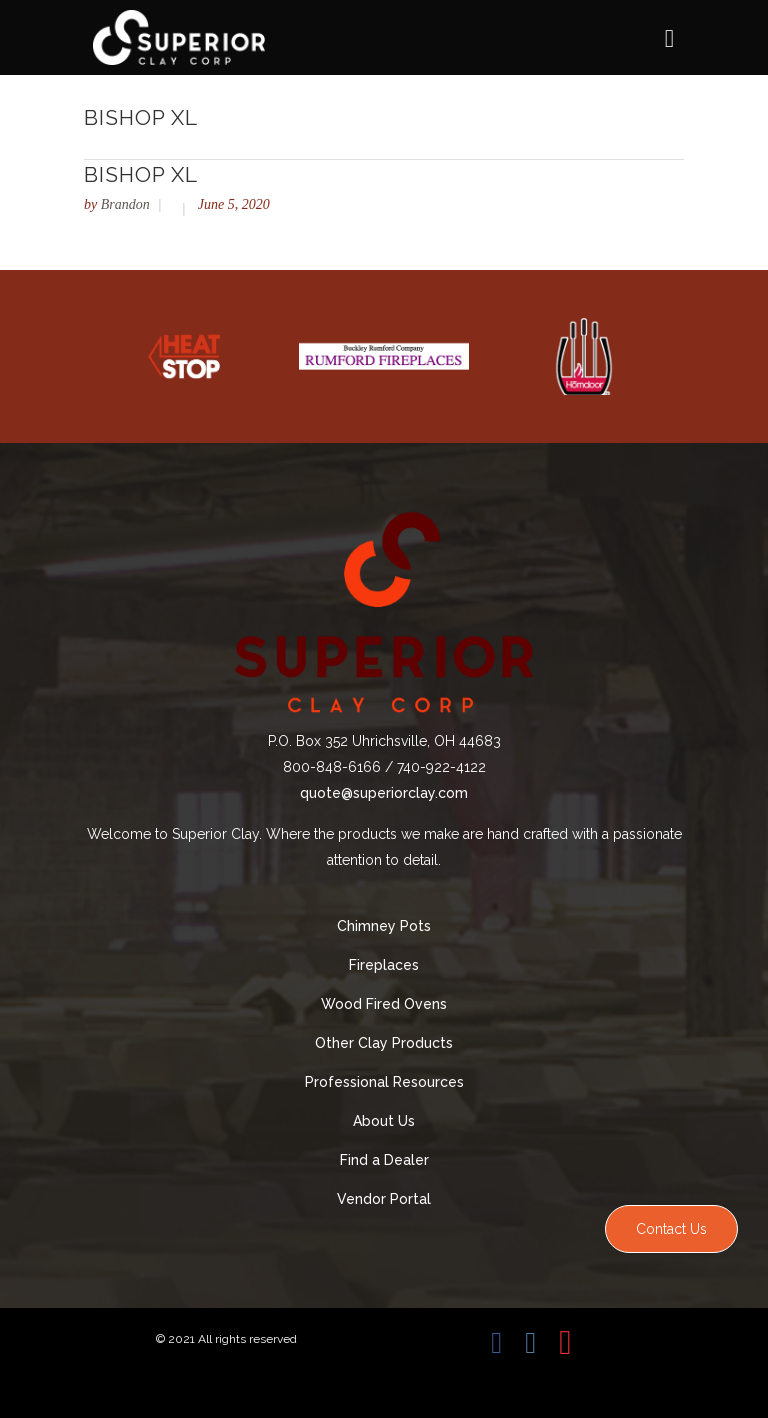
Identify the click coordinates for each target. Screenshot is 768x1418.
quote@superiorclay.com (384, 793)
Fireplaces (384, 965)
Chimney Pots (384, 926)
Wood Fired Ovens (384, 1004)
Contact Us (671, 1229)
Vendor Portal (384, 1199)
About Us (384, 1121)
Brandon (125, 204)
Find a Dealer (384, 1160)
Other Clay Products (384, 1043)
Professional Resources (384, 1082)
